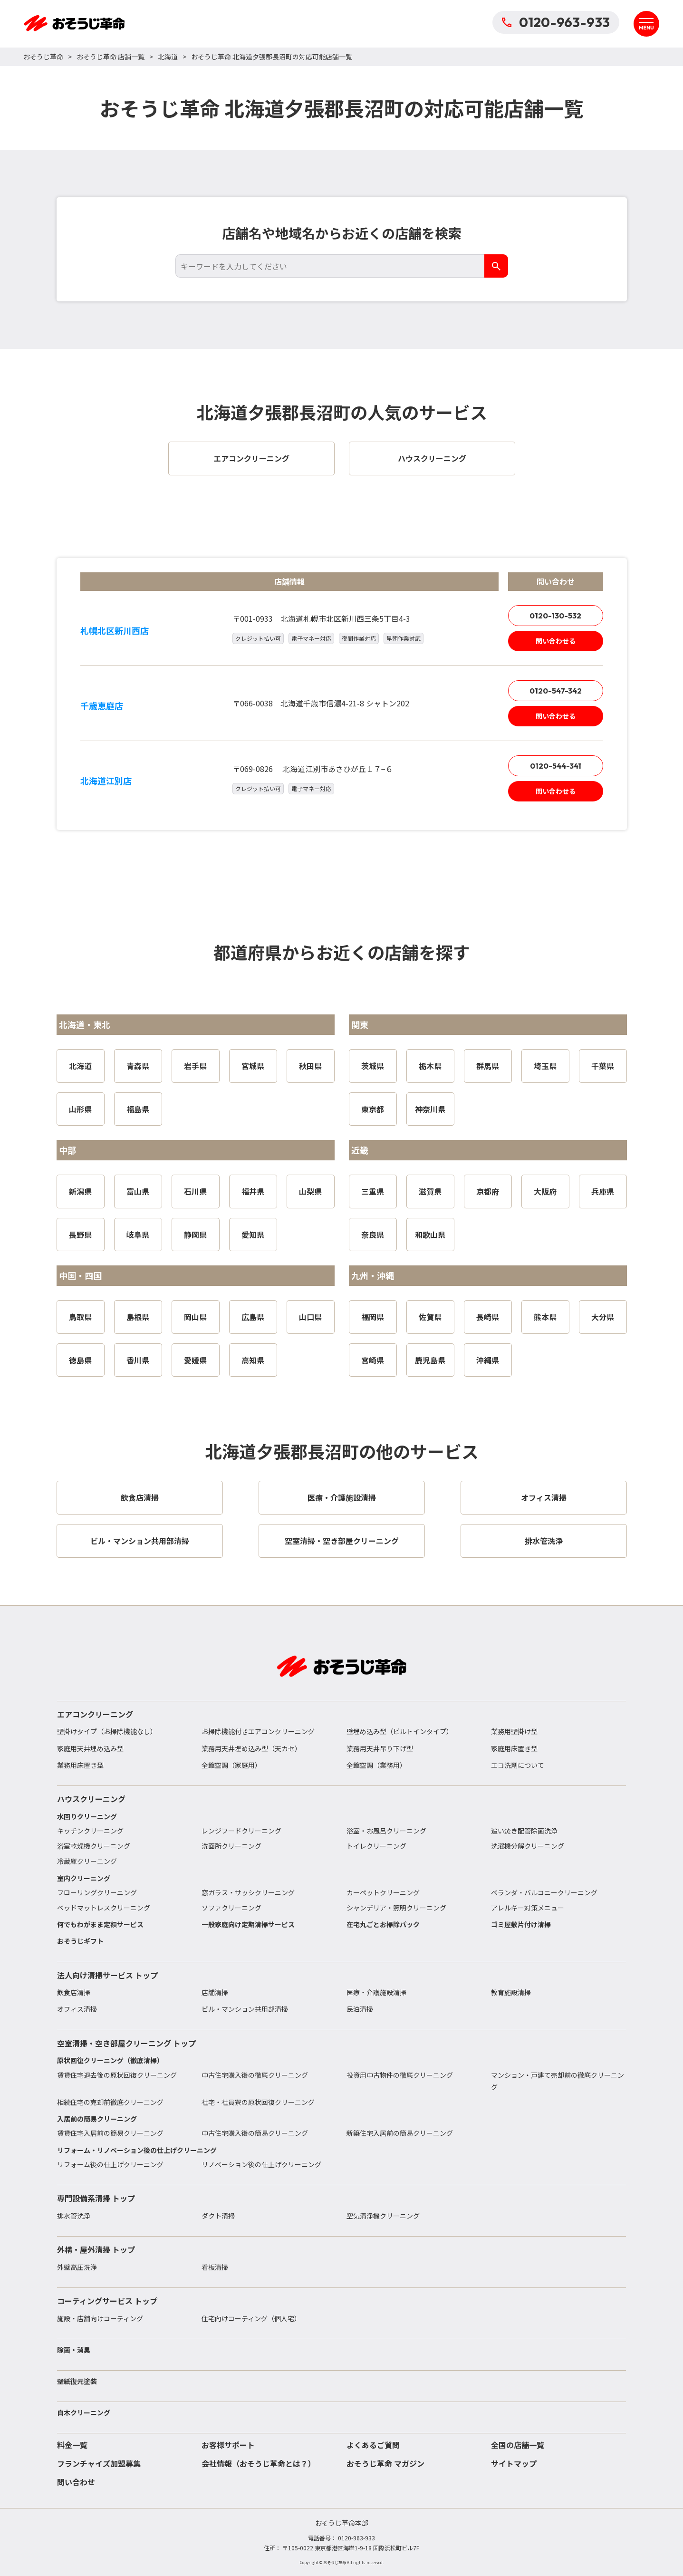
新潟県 (80, 1191)
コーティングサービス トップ (107, 2300)
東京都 (372, 1109)
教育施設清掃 (511, 1992)
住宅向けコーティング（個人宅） (251, 2318)
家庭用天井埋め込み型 (90, 1748)
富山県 (137, 1191)
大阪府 (545, 1191)
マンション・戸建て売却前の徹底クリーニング (557, 2081)
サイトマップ (514, 2463)
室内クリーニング (83, 1878)
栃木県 (430, 1065)
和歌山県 (430, 1234)
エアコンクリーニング (95, 1714)
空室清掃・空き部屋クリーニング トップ (126, 2043)
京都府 (487, 1191)
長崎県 (487, 1316)
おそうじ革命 (43, 56)
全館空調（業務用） (376, 1765)
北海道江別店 (106, 780)
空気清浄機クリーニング (383, 2215)
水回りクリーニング (87, 1816)
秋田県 (310, 1065)
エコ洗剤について (517, 1765)
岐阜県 (137, 1234)
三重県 (372, 1191)
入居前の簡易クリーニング (97, 2118)
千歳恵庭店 (101, 705)
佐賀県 (430, 1316)
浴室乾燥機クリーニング (93, 1846)
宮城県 (252, 1065)
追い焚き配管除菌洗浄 (524, 1830)
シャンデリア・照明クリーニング (396, 1907)
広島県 (252, 1316)
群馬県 (487, 1065)
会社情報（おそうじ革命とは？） (259, 2463)
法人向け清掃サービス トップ (107, 1975)
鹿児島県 (430, 1360)
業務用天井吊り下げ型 (379, 1748)
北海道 (168, 56)
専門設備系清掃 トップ (96, 2198)
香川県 (137, 1360)
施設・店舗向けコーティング (100, 2318)
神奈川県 (430, 1109)
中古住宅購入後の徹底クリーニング (255, 2075)
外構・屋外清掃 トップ (96, 2249)
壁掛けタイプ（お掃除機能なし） (107, 1731)
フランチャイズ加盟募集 (99, 2463)
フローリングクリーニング (97, 1892)
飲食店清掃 (73, 1992)
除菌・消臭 (73, 2349)
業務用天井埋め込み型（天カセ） (251, 1748)
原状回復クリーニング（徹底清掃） (110, 2060)
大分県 (602, 1316)
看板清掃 (215, 2267)
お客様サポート (228, 2445)
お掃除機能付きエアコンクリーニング (258, 1731)
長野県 (80, 1234)
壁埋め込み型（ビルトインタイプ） (399, 1731)
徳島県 (80, 1360)
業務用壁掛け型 (514, 1731)
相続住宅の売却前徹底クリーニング (110, 2102)
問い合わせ (76, 2482)
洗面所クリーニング (231, 1846)
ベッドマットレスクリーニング (103, 1907)
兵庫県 (602, 1191)
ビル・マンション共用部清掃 (245, 2009)
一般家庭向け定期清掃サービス (248, 1924)
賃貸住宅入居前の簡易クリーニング (110, 2133)
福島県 (137, 1109)
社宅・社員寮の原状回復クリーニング (258, 2102)
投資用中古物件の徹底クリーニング (399, 2075)
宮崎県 (372, 1360)
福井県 (252, 1191)
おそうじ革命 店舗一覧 (110, 56)
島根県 (137, 1316)
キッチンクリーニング (90, 1830)
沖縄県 (487, 1360)
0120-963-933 (556, 22)
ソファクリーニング (231, 1907)
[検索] (496, 266)
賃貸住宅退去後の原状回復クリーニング (117, 2075)
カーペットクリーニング (383, 1892)
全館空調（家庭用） (231, 1765)
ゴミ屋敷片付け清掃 (521, 1924)
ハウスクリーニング (91, 1798)
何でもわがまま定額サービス (100, 1924)
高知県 (252, 1360)
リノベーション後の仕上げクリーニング (261, 2164)
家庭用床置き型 (514, 1748)
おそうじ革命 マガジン (385, 2463)
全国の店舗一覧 (517, 2445)
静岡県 (195, 1234)
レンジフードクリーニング (241, 1830)
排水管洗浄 (73, 2215)
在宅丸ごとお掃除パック (383, 1924)
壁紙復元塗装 (77, 2381)
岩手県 (195, 1065)
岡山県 (195, 1316)
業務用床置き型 (80, 1765)
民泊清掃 (359, 2009)
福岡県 (372, 1316)
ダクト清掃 (218, 2215)
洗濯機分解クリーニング (527, 1846)
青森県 (137, 1065)
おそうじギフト (80, 1941)
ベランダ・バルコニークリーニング (544, 1892)
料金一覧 (72, 2445)
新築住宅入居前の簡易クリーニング (399, 2133)
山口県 (310, 1316)
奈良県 (372, 1234)
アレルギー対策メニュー (527, 1907)
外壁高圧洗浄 (77, 2267)
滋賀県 (430, 1191)
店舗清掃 (215, 1992)
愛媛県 (195, 1360)
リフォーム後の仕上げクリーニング (110, 2164)
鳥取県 (80, 1316)
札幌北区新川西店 (114, 630)
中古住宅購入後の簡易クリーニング (255, 2133)
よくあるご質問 (373, 2445)
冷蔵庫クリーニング (87, 1861)
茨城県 (372, 1065)
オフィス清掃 (77, 2009)
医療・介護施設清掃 (376, 1992)
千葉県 (602, 1065)
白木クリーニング (83, 2412)
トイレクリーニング (376, 1846)
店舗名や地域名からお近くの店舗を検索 (342, 232)
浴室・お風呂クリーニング (386, 1830)
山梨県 (310, 1191)
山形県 (80, 1109)
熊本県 (545, 1316)
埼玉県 (545, 1065)
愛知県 (252, 1234)
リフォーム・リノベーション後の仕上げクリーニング (137, 2150)
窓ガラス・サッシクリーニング (248, 1892)
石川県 (195, 1191)
